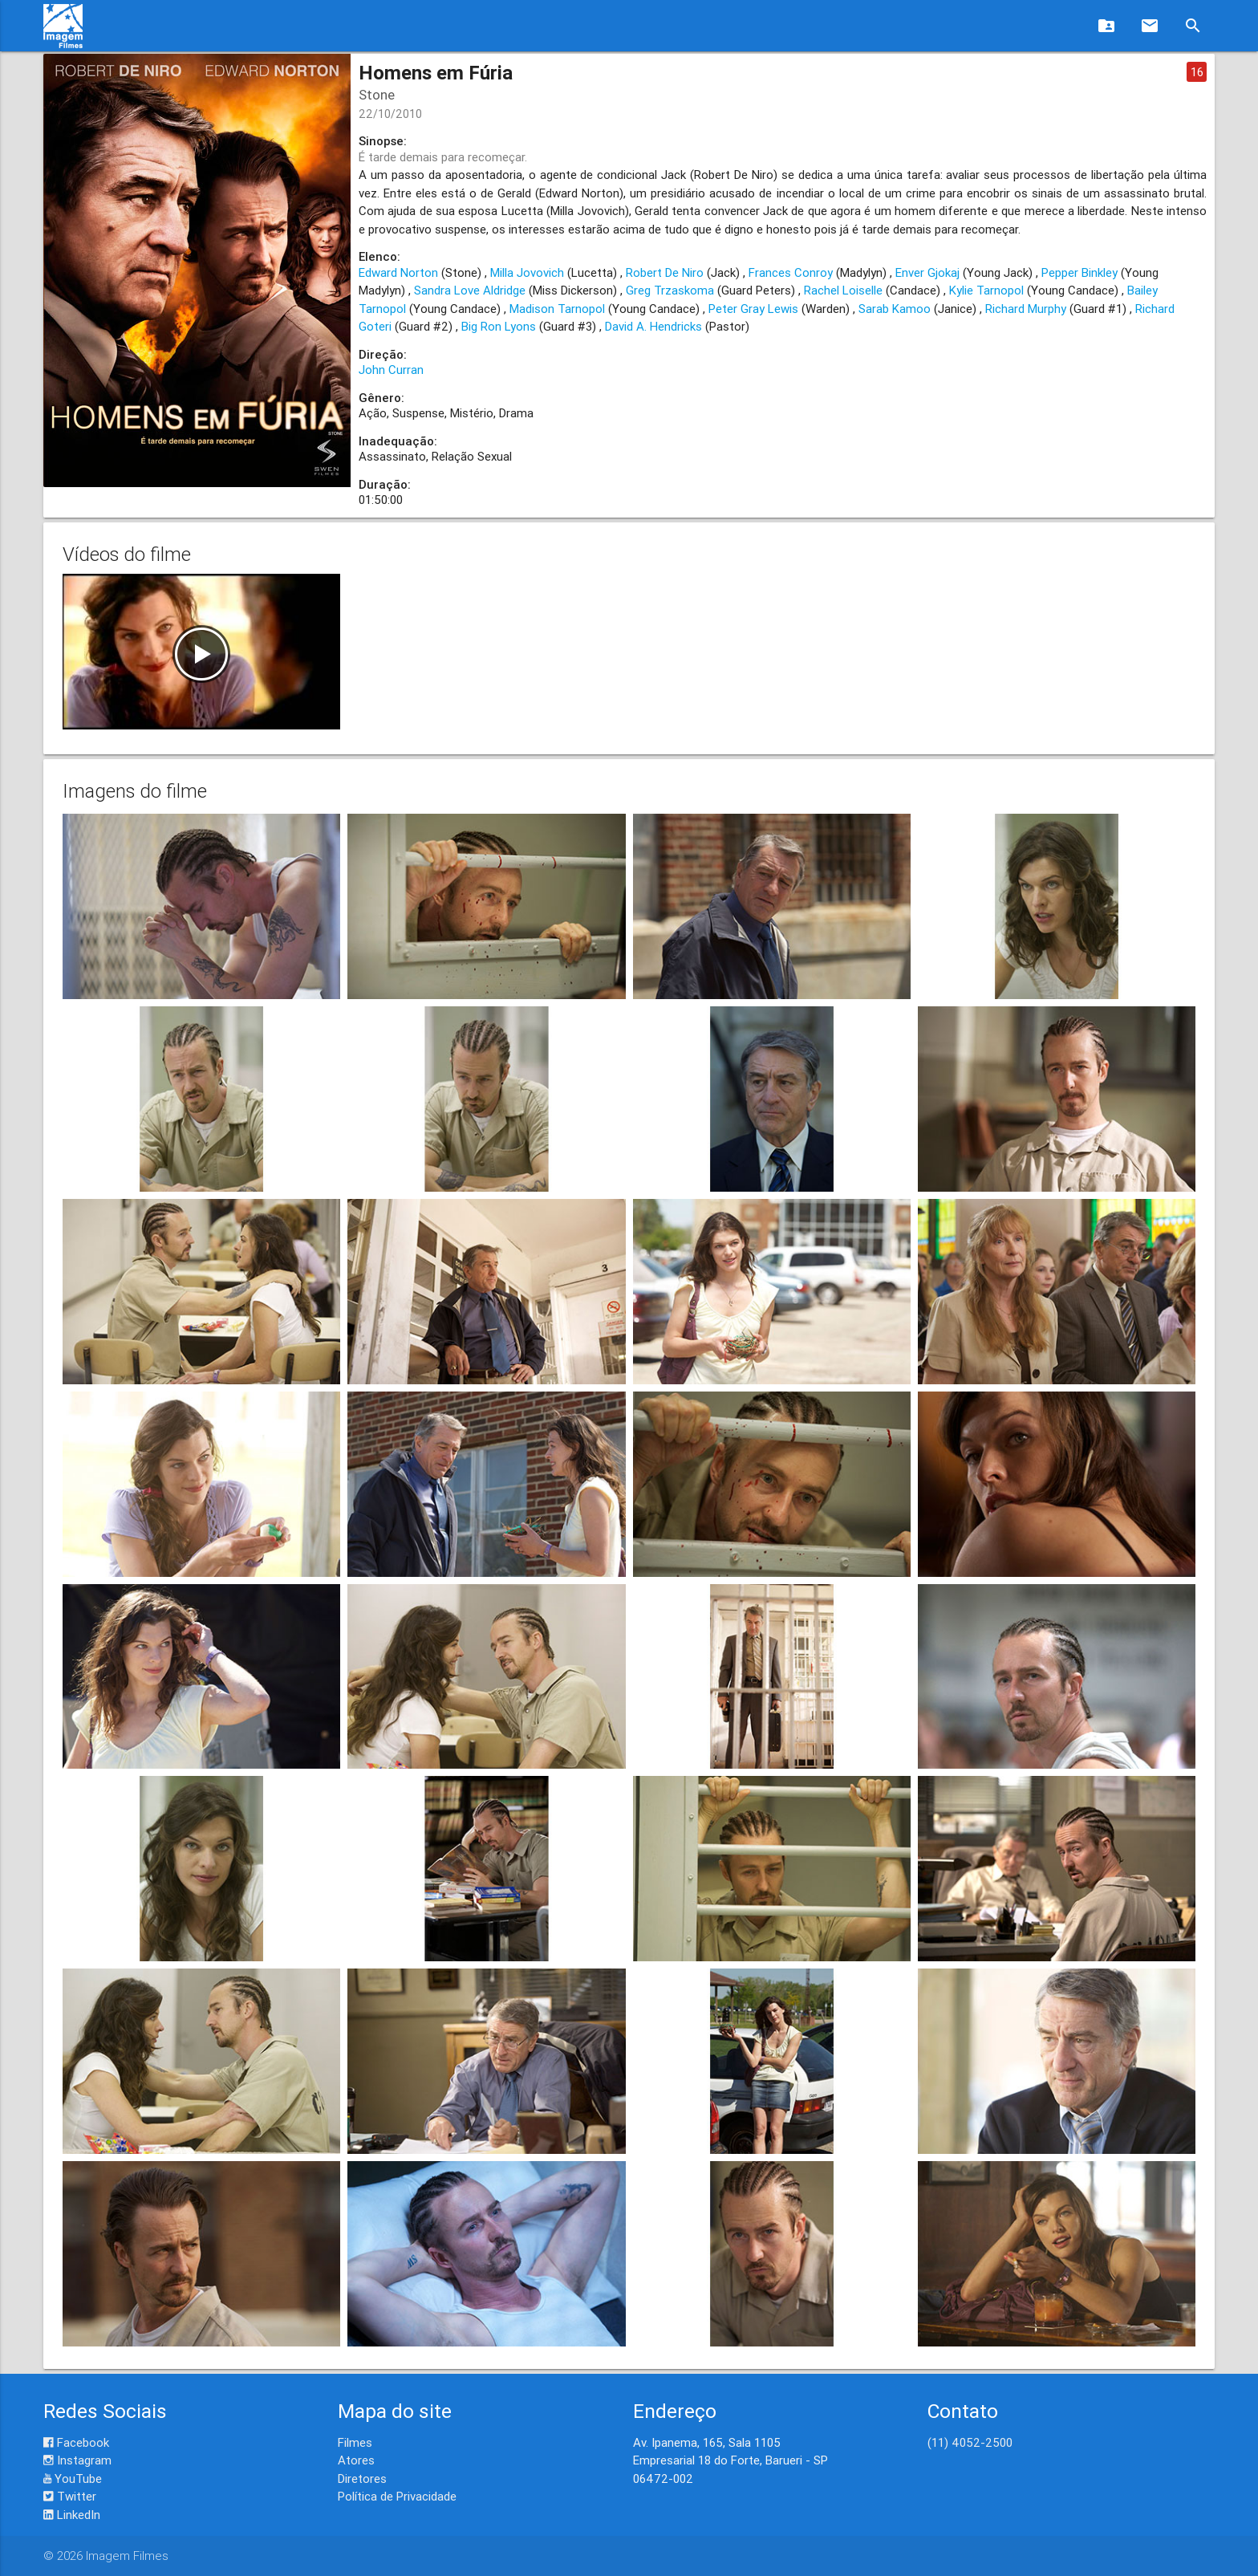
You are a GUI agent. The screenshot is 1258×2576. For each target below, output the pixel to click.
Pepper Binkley (1079, 272)
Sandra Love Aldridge (470, 290)
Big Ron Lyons (498, 326)
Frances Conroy (791, 272)
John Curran (391, 369)
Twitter (69, 2496)
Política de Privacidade (397, 2496)
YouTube (72, 2478)
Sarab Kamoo (894, 308)
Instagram (77, 2460)
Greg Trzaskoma (670, 290)
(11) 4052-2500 (969, 2442)
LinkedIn (71, 2514)
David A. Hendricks (653, 326)
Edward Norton (398, 272)
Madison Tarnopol (557, 308)
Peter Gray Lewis (753, 308)
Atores (356, 2460)
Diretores (362, 2478)
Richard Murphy (1025, 308)
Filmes (355, 2442)
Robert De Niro (665, 272)
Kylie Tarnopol (986, 290)
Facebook (76, 2442)
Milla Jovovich (527, 272)
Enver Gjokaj (927, 272)
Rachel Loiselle (843, 290)
